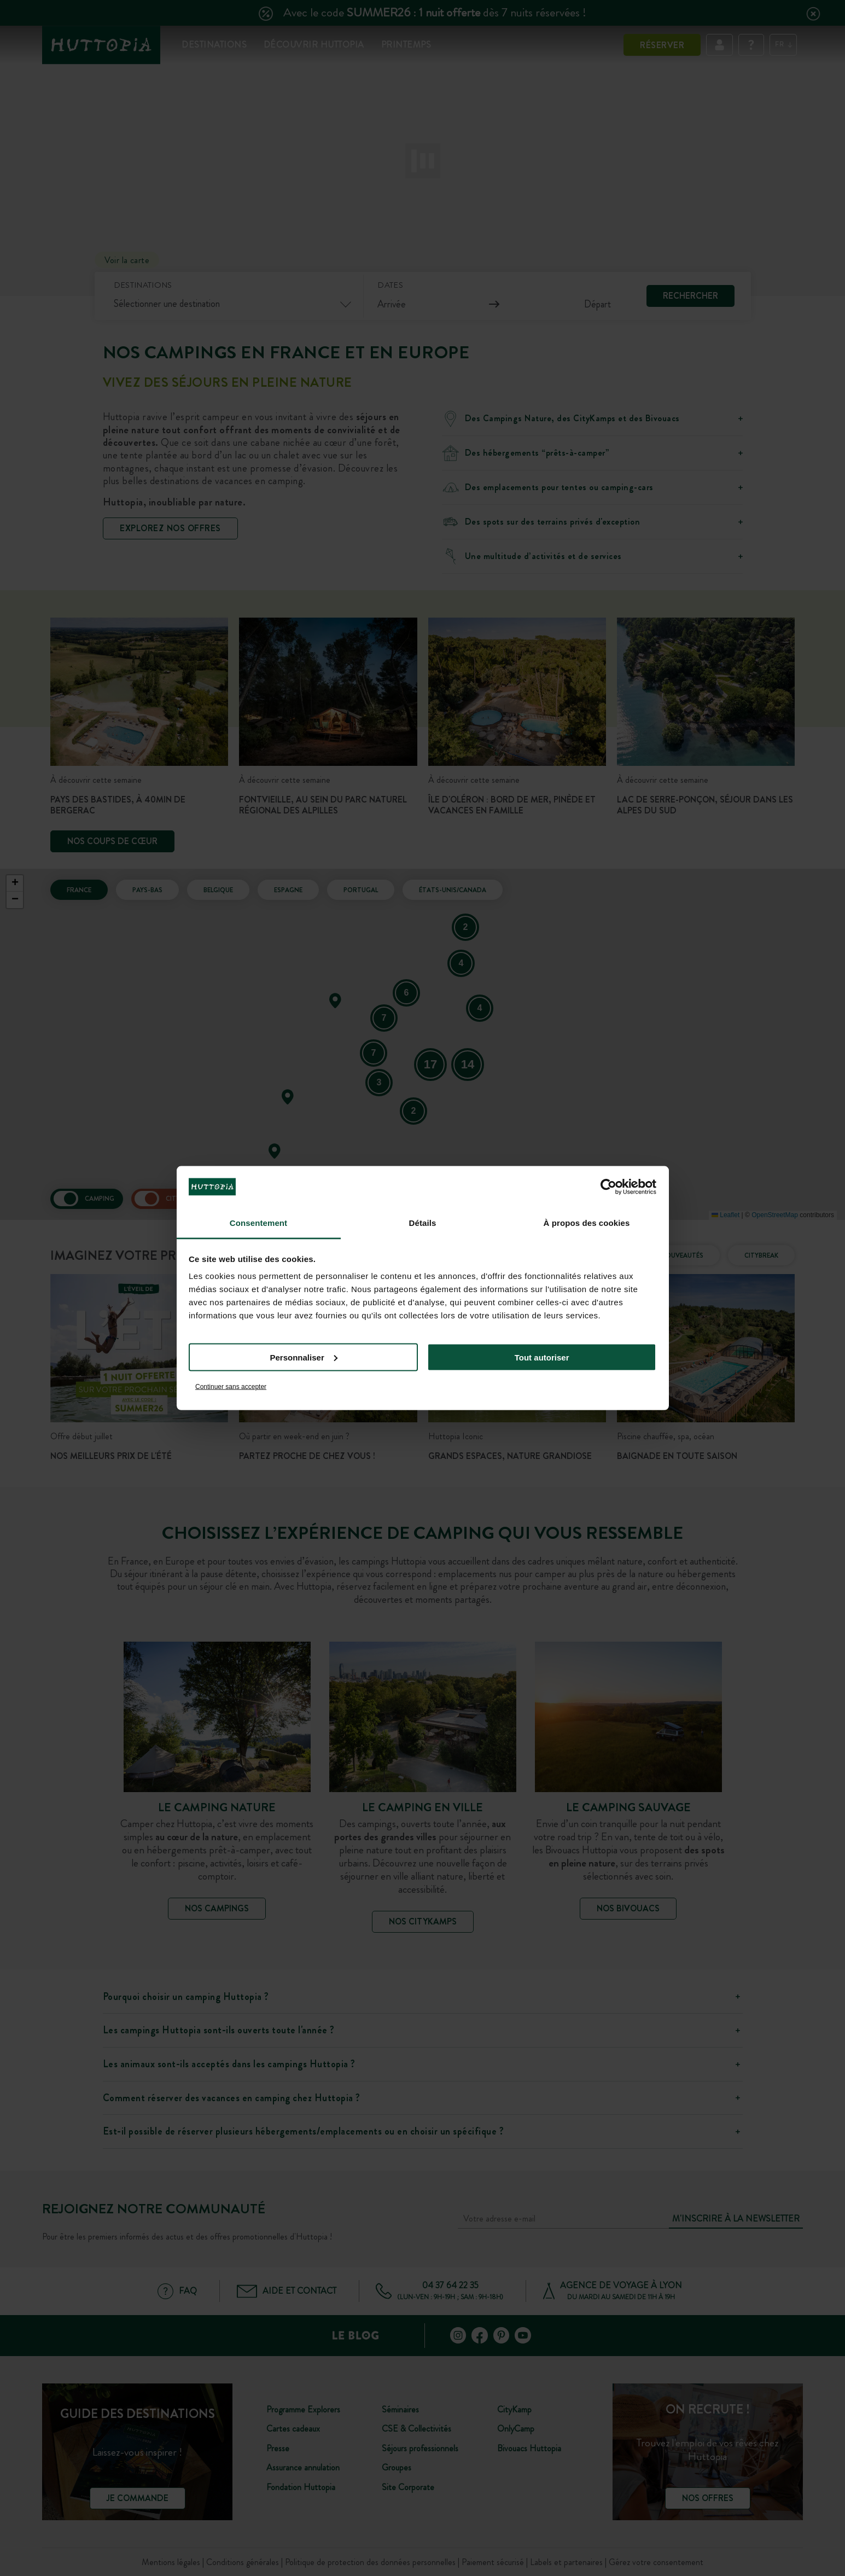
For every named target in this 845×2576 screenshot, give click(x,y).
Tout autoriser (542, 1357)
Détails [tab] (422, 1223)
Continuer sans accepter (230, 1387)
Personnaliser (303, 1357)
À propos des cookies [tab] (587, 1223)
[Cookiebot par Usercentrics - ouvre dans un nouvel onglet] (608, 1186)
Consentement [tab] (258, 1223)
